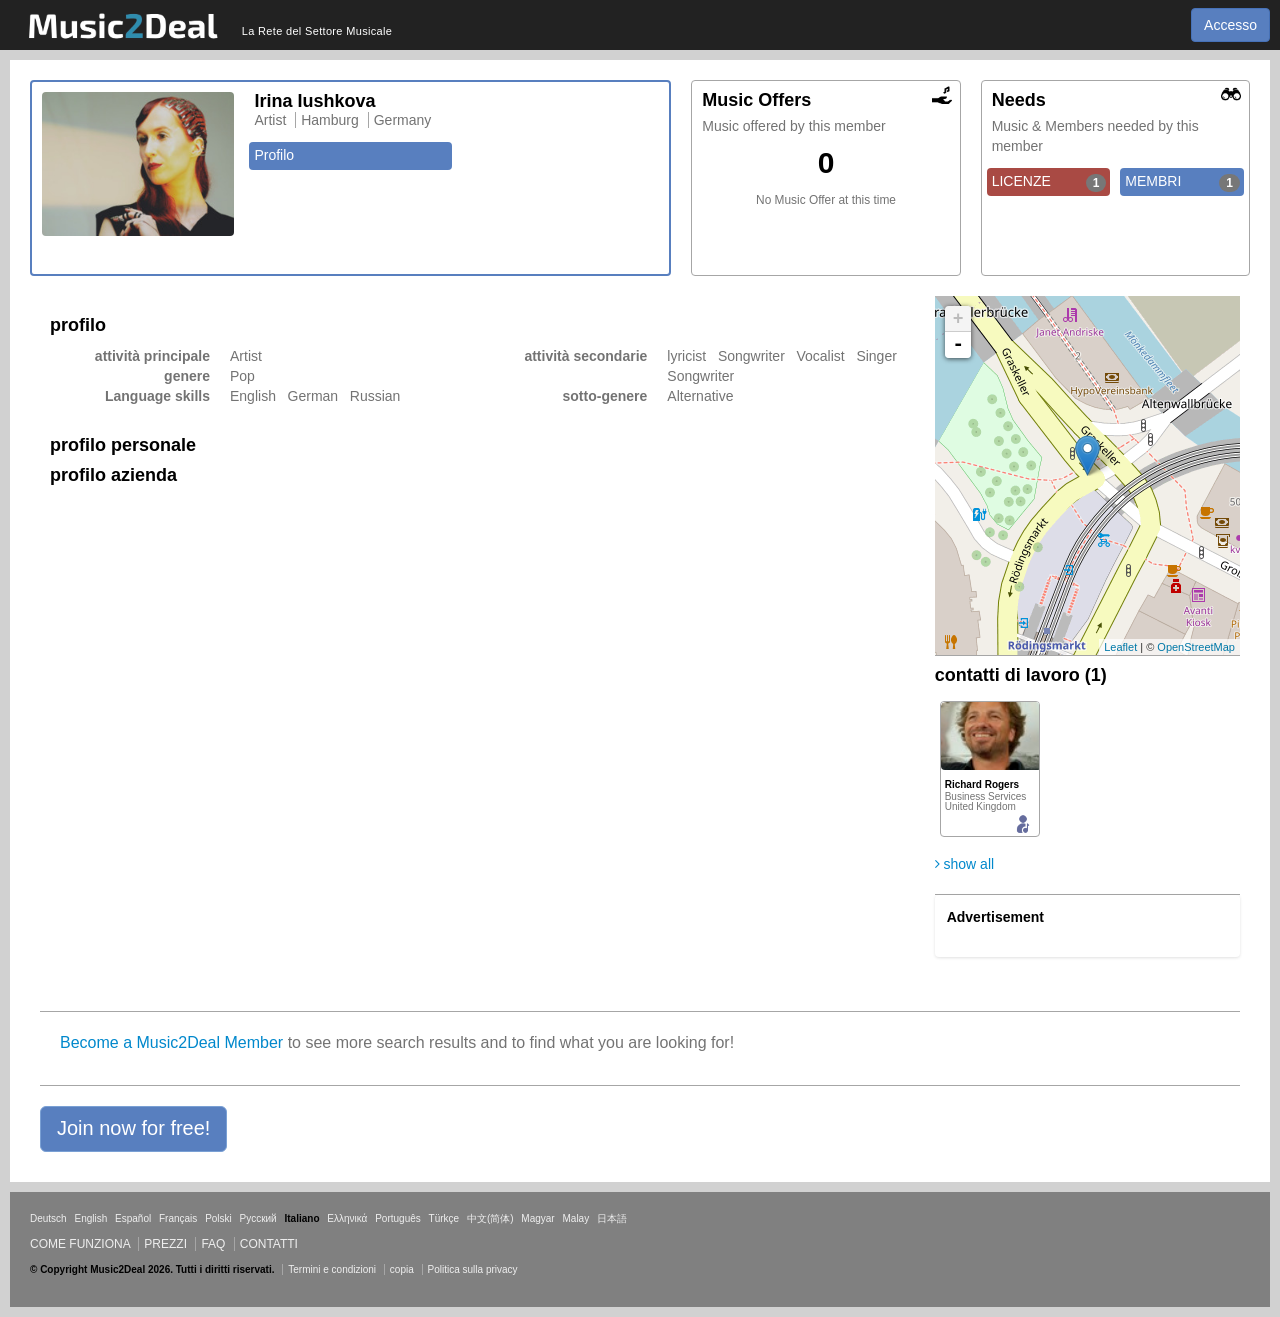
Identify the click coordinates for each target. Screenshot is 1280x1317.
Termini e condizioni (332, 1269)
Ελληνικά (347, 1218)
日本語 (612, 1218)
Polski (218, 1218)
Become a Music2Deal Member (171, 1042)
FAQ (213, 1244)
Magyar (537, 1218)
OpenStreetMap (1196, 647)
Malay (576, 1218)
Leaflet (1120, 647)
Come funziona (80, 1244)
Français (178, 1218)
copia (402, 1269)
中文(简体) (490, 1218)
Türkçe (444, 1218)
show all (964, 864)
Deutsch (48, 1218)
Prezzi (165, 1244)
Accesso (1230, 25)
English (90, 1218)
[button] (133, 1129)
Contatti (269, 1244)
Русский (258, 1218)
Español (133, 1218)
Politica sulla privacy (473, 1269)
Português (398, 1218)
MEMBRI (1182, 182)
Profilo (274, 155)
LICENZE (1049, 182)
